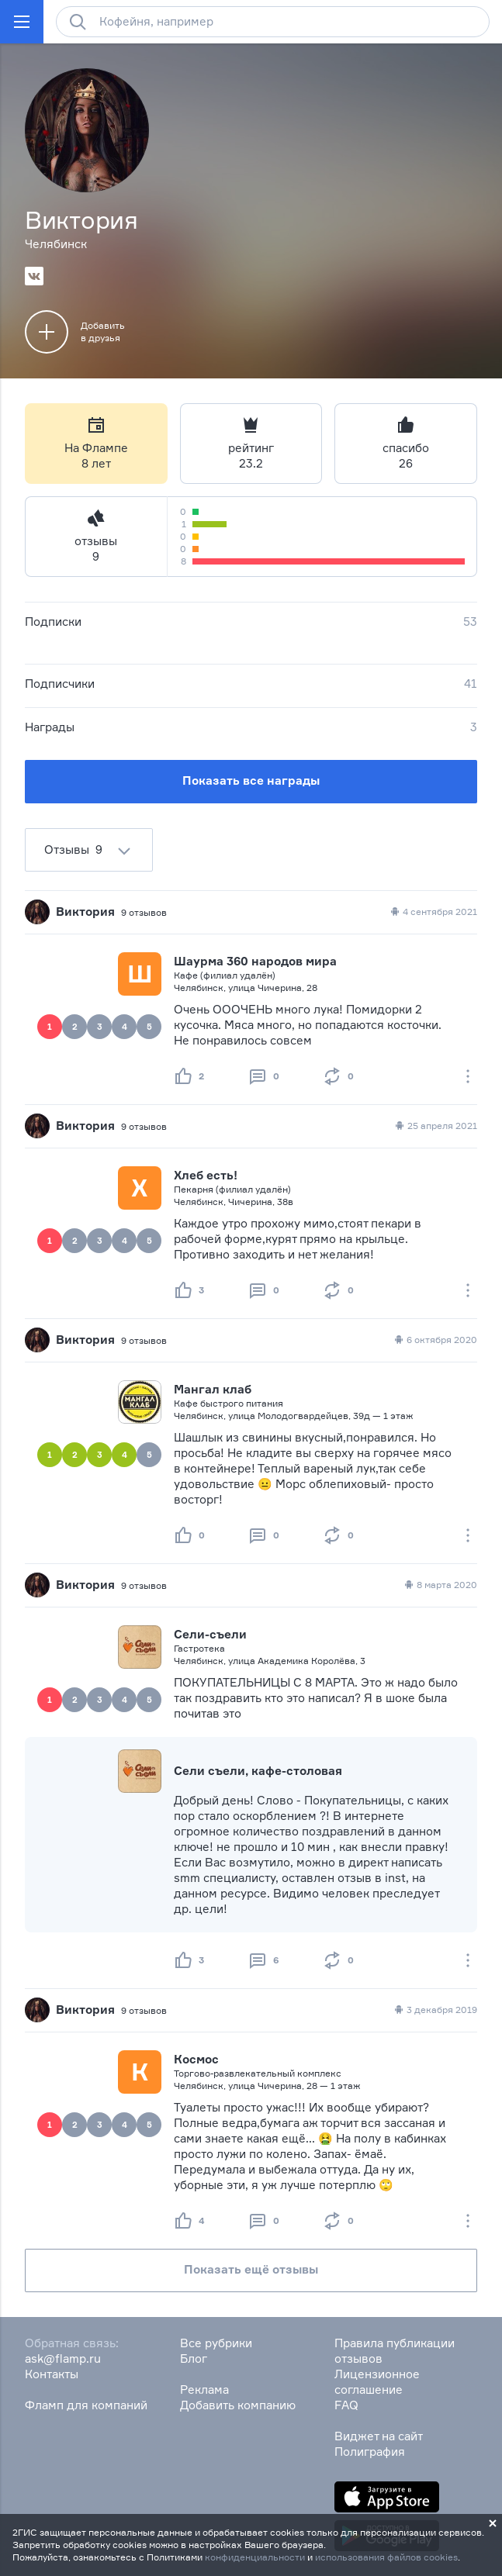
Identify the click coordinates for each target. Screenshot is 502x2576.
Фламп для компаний (86, 2405)
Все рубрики (216, 2343)
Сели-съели (210, 1634)
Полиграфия (369, 2451)
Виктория (85, 911)
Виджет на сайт (378, 2436)
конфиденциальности (255, 2557)
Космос (196, 2059)
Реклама (204, 2389)
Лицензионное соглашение (377, 2382)
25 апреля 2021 (435, 1126)
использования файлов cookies (386, 2557)
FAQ (346, 2405)
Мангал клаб (212, 1389)
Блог (193, 2358)
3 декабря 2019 (435, 2010)
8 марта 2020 (440, 1585)
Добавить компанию (238, 2405)
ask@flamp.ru (63, 2358)
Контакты (51, 2374)
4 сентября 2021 (433, 912)
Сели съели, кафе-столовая (258, 1770)
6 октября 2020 (435, 1340)
